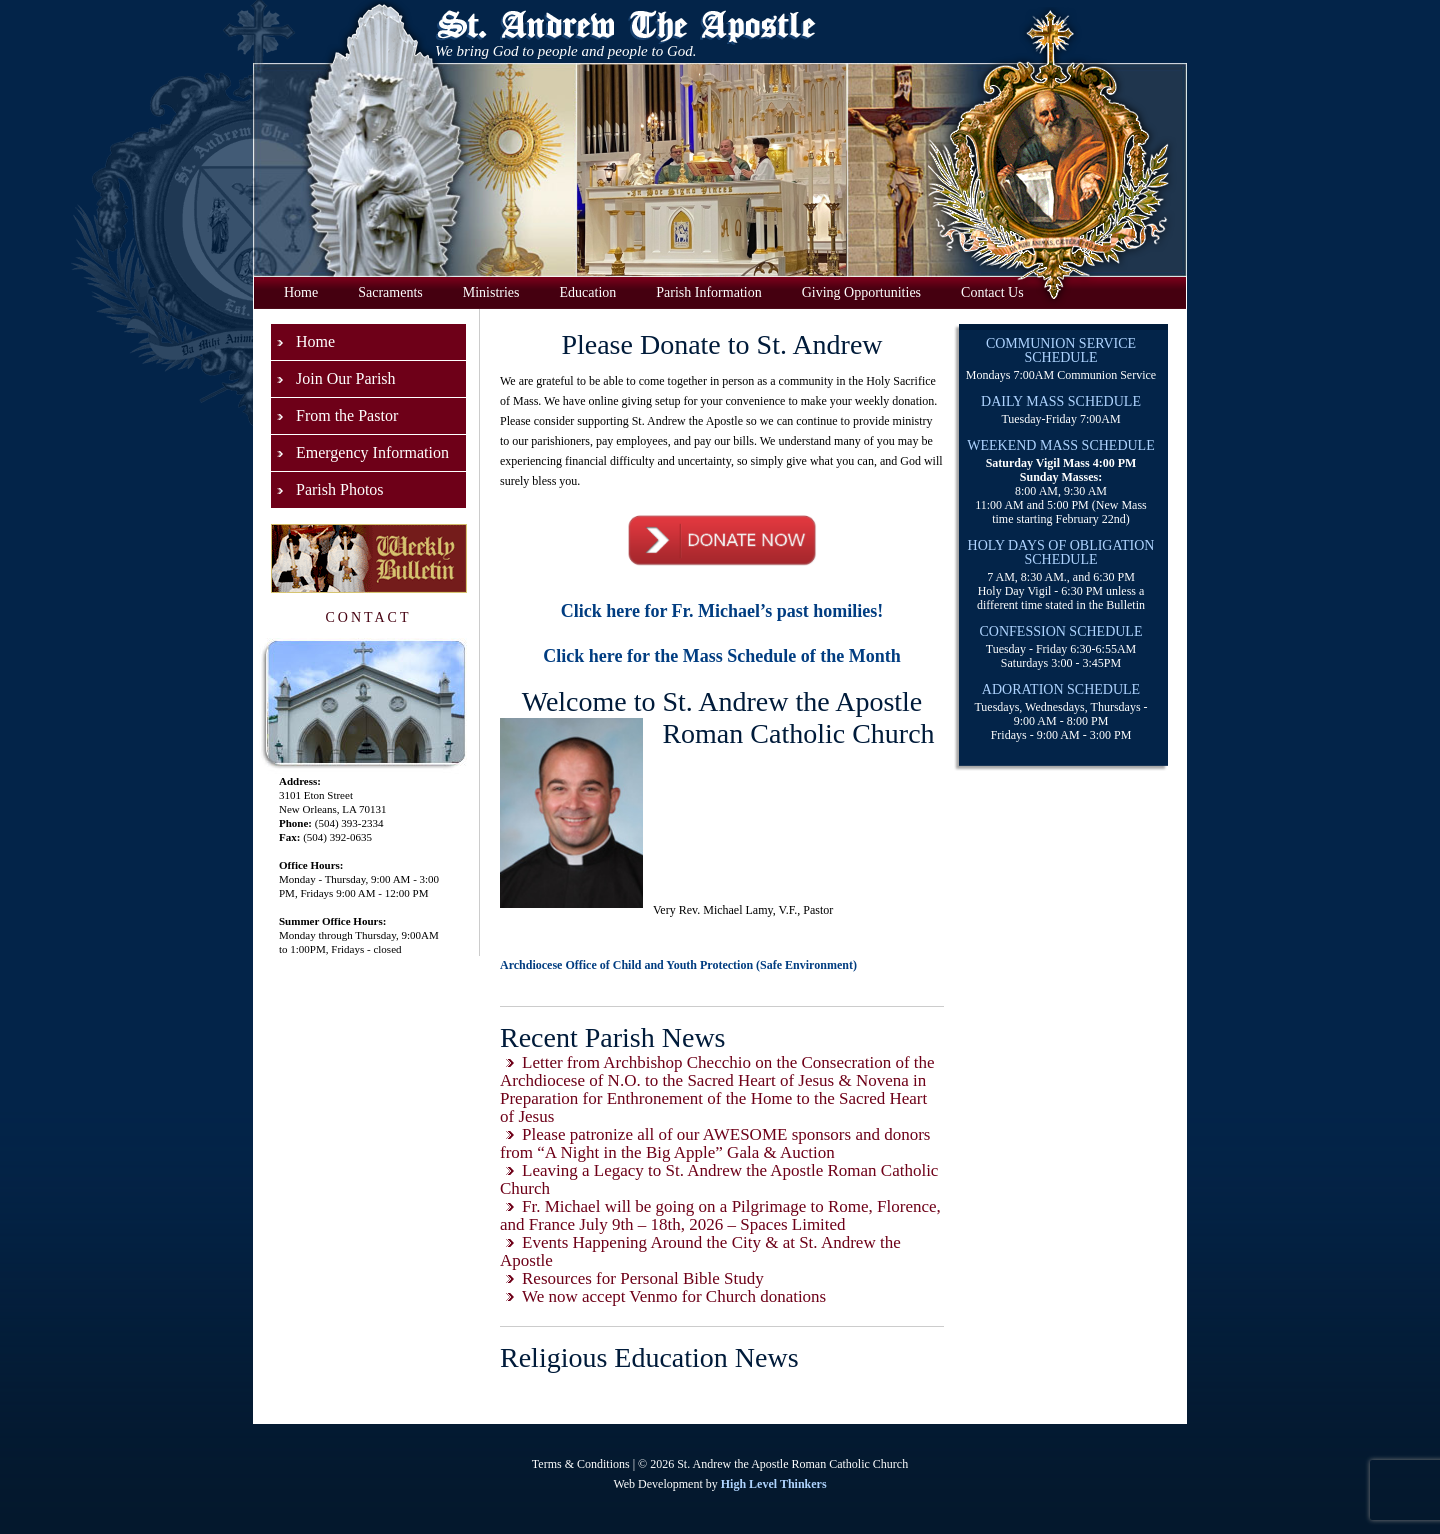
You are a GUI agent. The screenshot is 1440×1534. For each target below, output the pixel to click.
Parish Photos (340, 489)
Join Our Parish (346, 378)
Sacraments (390, 292)
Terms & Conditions (581, 1464)
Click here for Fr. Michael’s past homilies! (722, 611)
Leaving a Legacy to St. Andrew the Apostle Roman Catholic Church (719, 1179)
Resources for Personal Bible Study (643, 1278)
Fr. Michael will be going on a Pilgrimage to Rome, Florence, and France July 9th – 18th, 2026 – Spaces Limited (720, 1215)
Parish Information (708, 292)
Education (588, 292)
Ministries (491, 292)
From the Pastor (347, 415)
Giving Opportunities (861, 292)
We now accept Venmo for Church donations (674, 1296)
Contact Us (992, 292)
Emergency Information (372, 452)
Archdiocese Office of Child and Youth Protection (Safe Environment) (678, 965)
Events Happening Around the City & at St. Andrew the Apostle (700, 1251)
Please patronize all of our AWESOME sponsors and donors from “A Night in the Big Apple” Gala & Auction (715, 1143)
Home (301, 292)
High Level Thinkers (774, 1484)
